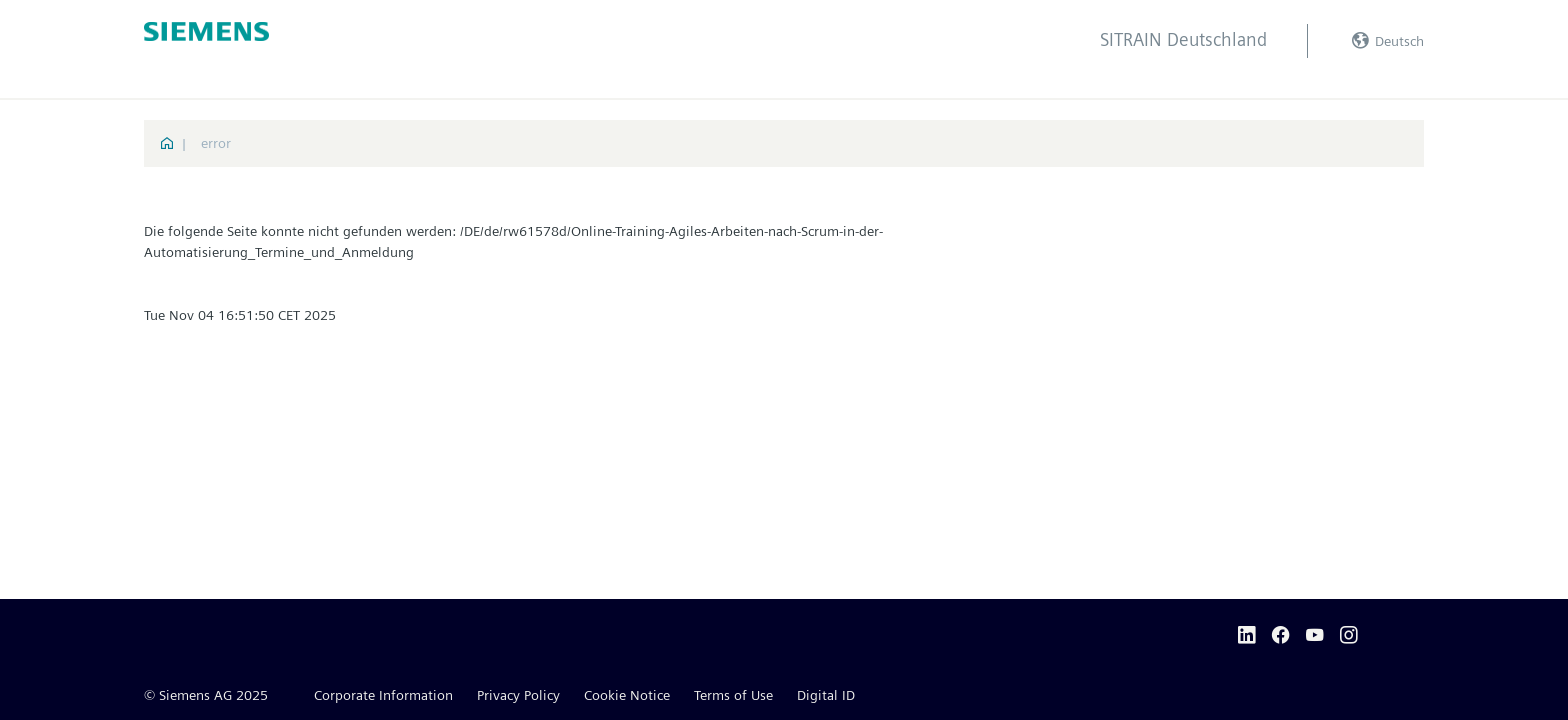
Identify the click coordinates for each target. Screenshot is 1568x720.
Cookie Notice (627, 695)
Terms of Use (733, 695)
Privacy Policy (518, 695)
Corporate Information (383, 695)
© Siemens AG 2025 (206, 695)
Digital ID (826, 695)
